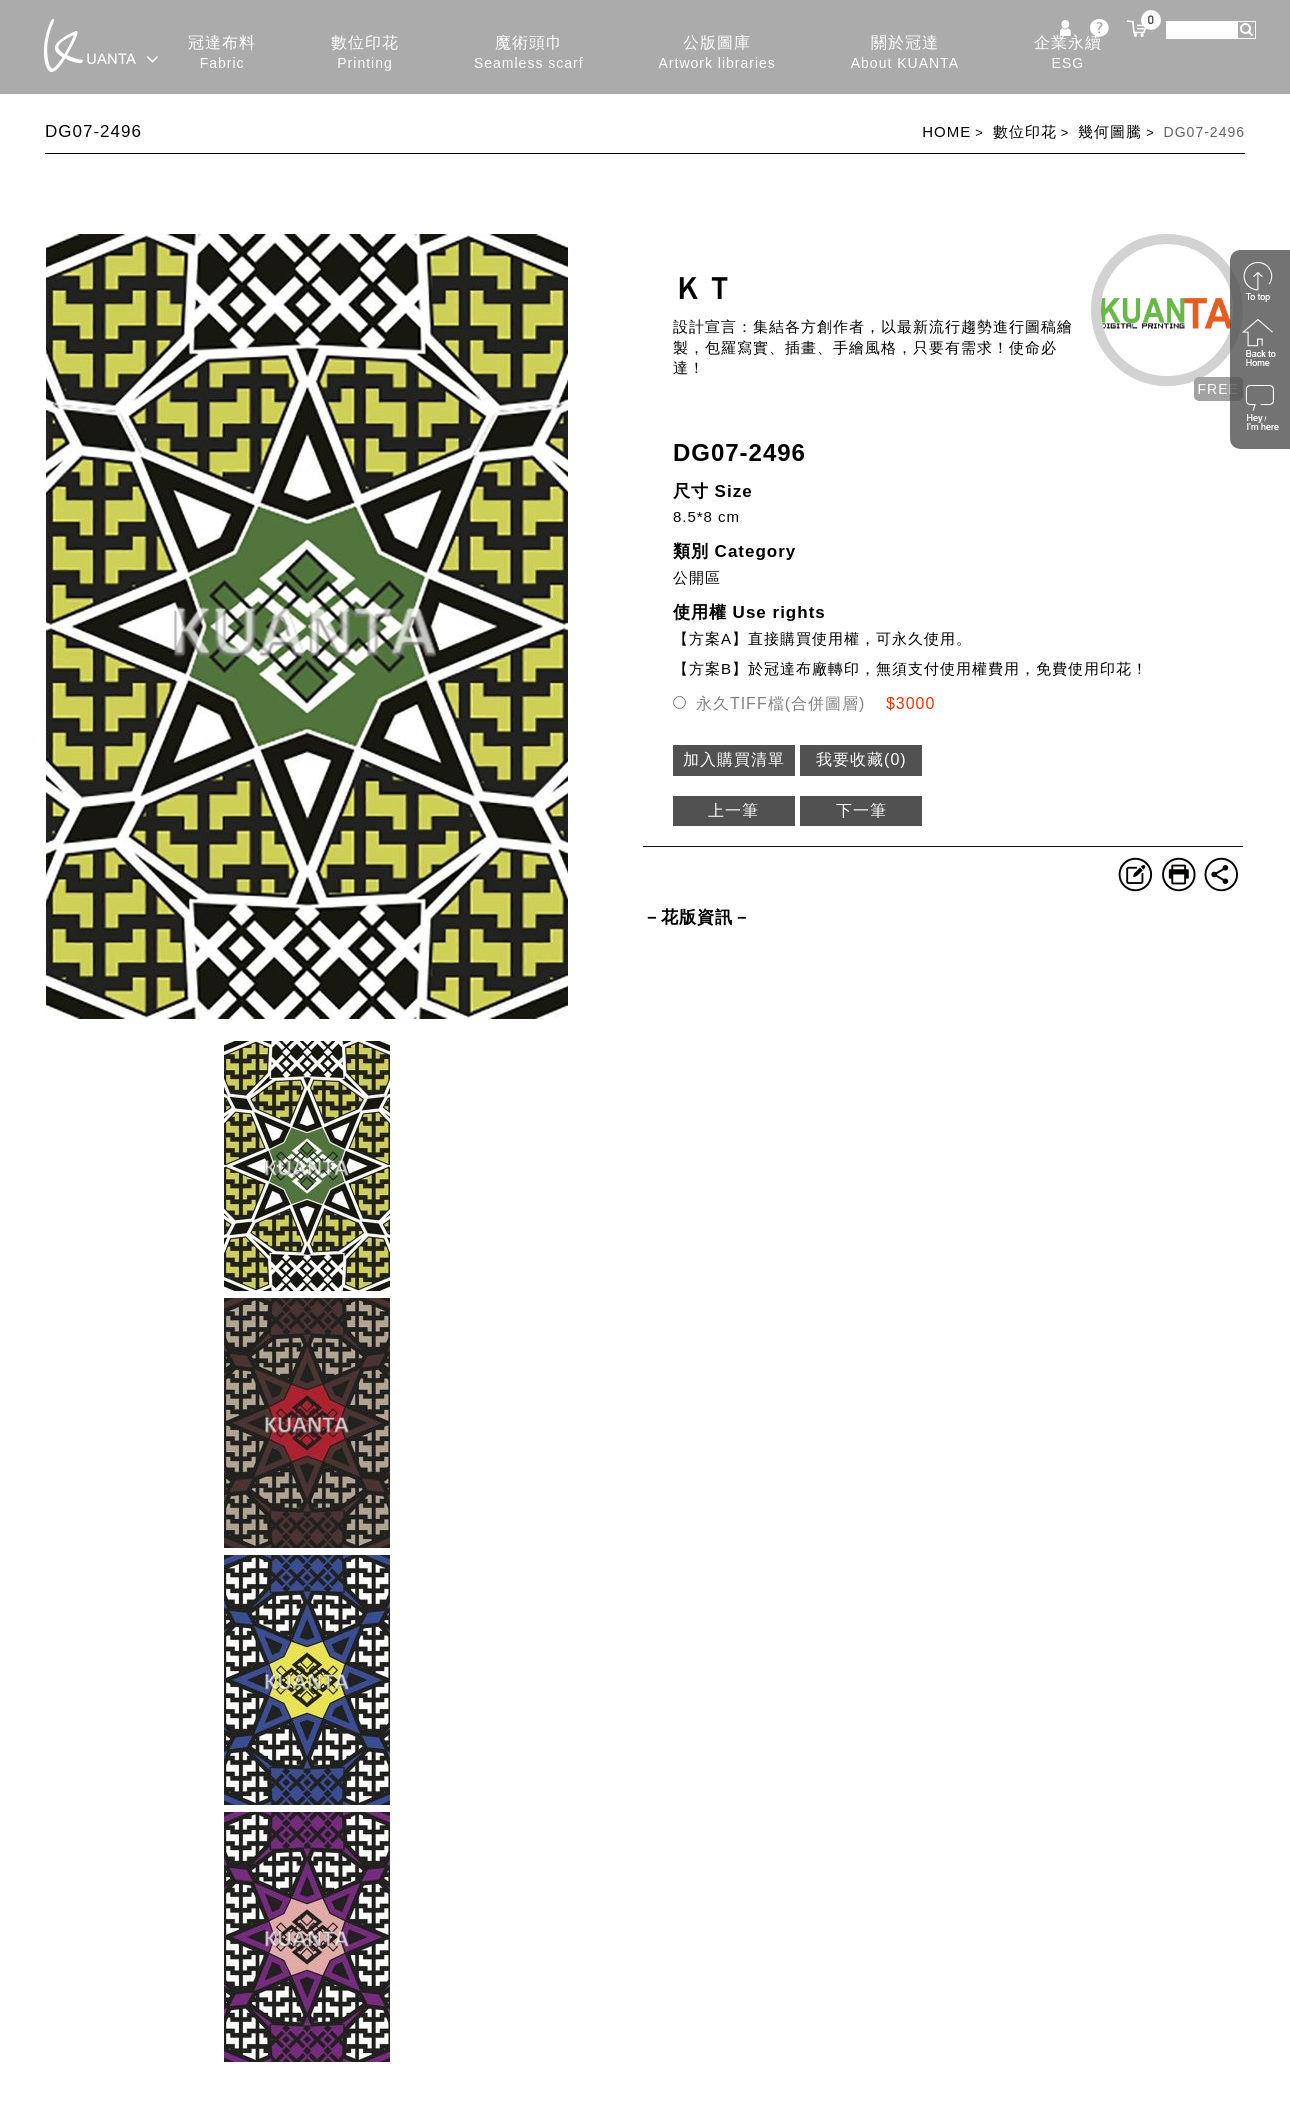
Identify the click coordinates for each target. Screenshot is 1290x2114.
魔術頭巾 (529, 53)
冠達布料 (222, 53)
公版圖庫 (717, 53)
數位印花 (365, 53)
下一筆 (861, 810)
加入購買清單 (734, 759)
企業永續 (1068, 53)
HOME (946, 131)
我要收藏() (861, 759)
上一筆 (733, 810)
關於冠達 (905, 53)
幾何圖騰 (1110, 131)
